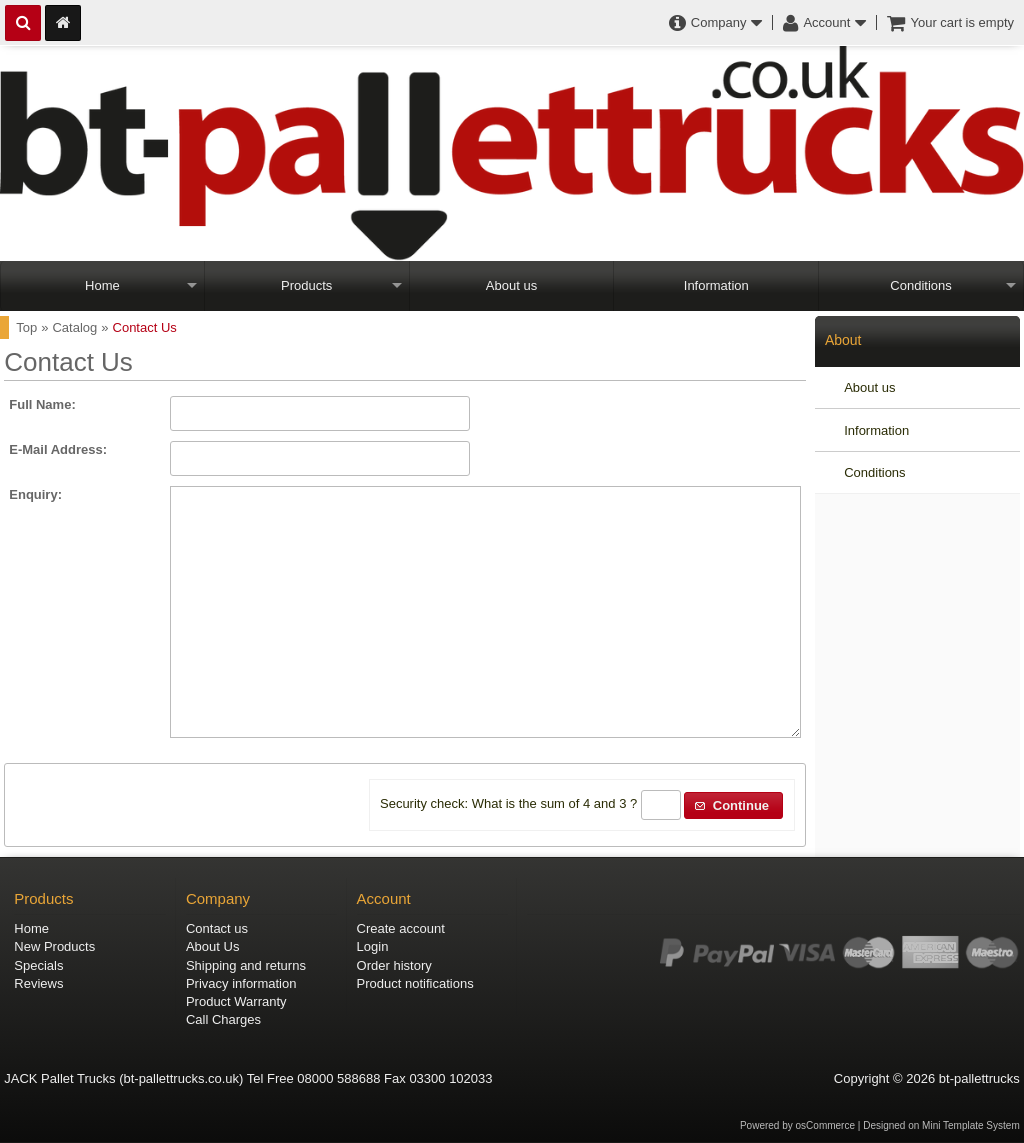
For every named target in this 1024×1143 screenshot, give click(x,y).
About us (511, 285)
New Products (54, 946)
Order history (394, 965)
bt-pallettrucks (979, 1078)
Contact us (217, 928)
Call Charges (223, 1019)
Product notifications (415, 983)
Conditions (920, 285)
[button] (733, 805)
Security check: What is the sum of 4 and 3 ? (508, 804)
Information (716, 285)
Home (102, 285)
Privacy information (241, 983)
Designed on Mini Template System (941, 1125)
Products (306, 285)
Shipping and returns (246, 965)
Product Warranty (236, 1001)
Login (373, 946)
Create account (401, 928)
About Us (212, 946)
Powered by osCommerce (797, 1125)
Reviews (38, 983)
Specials (38, 965)
